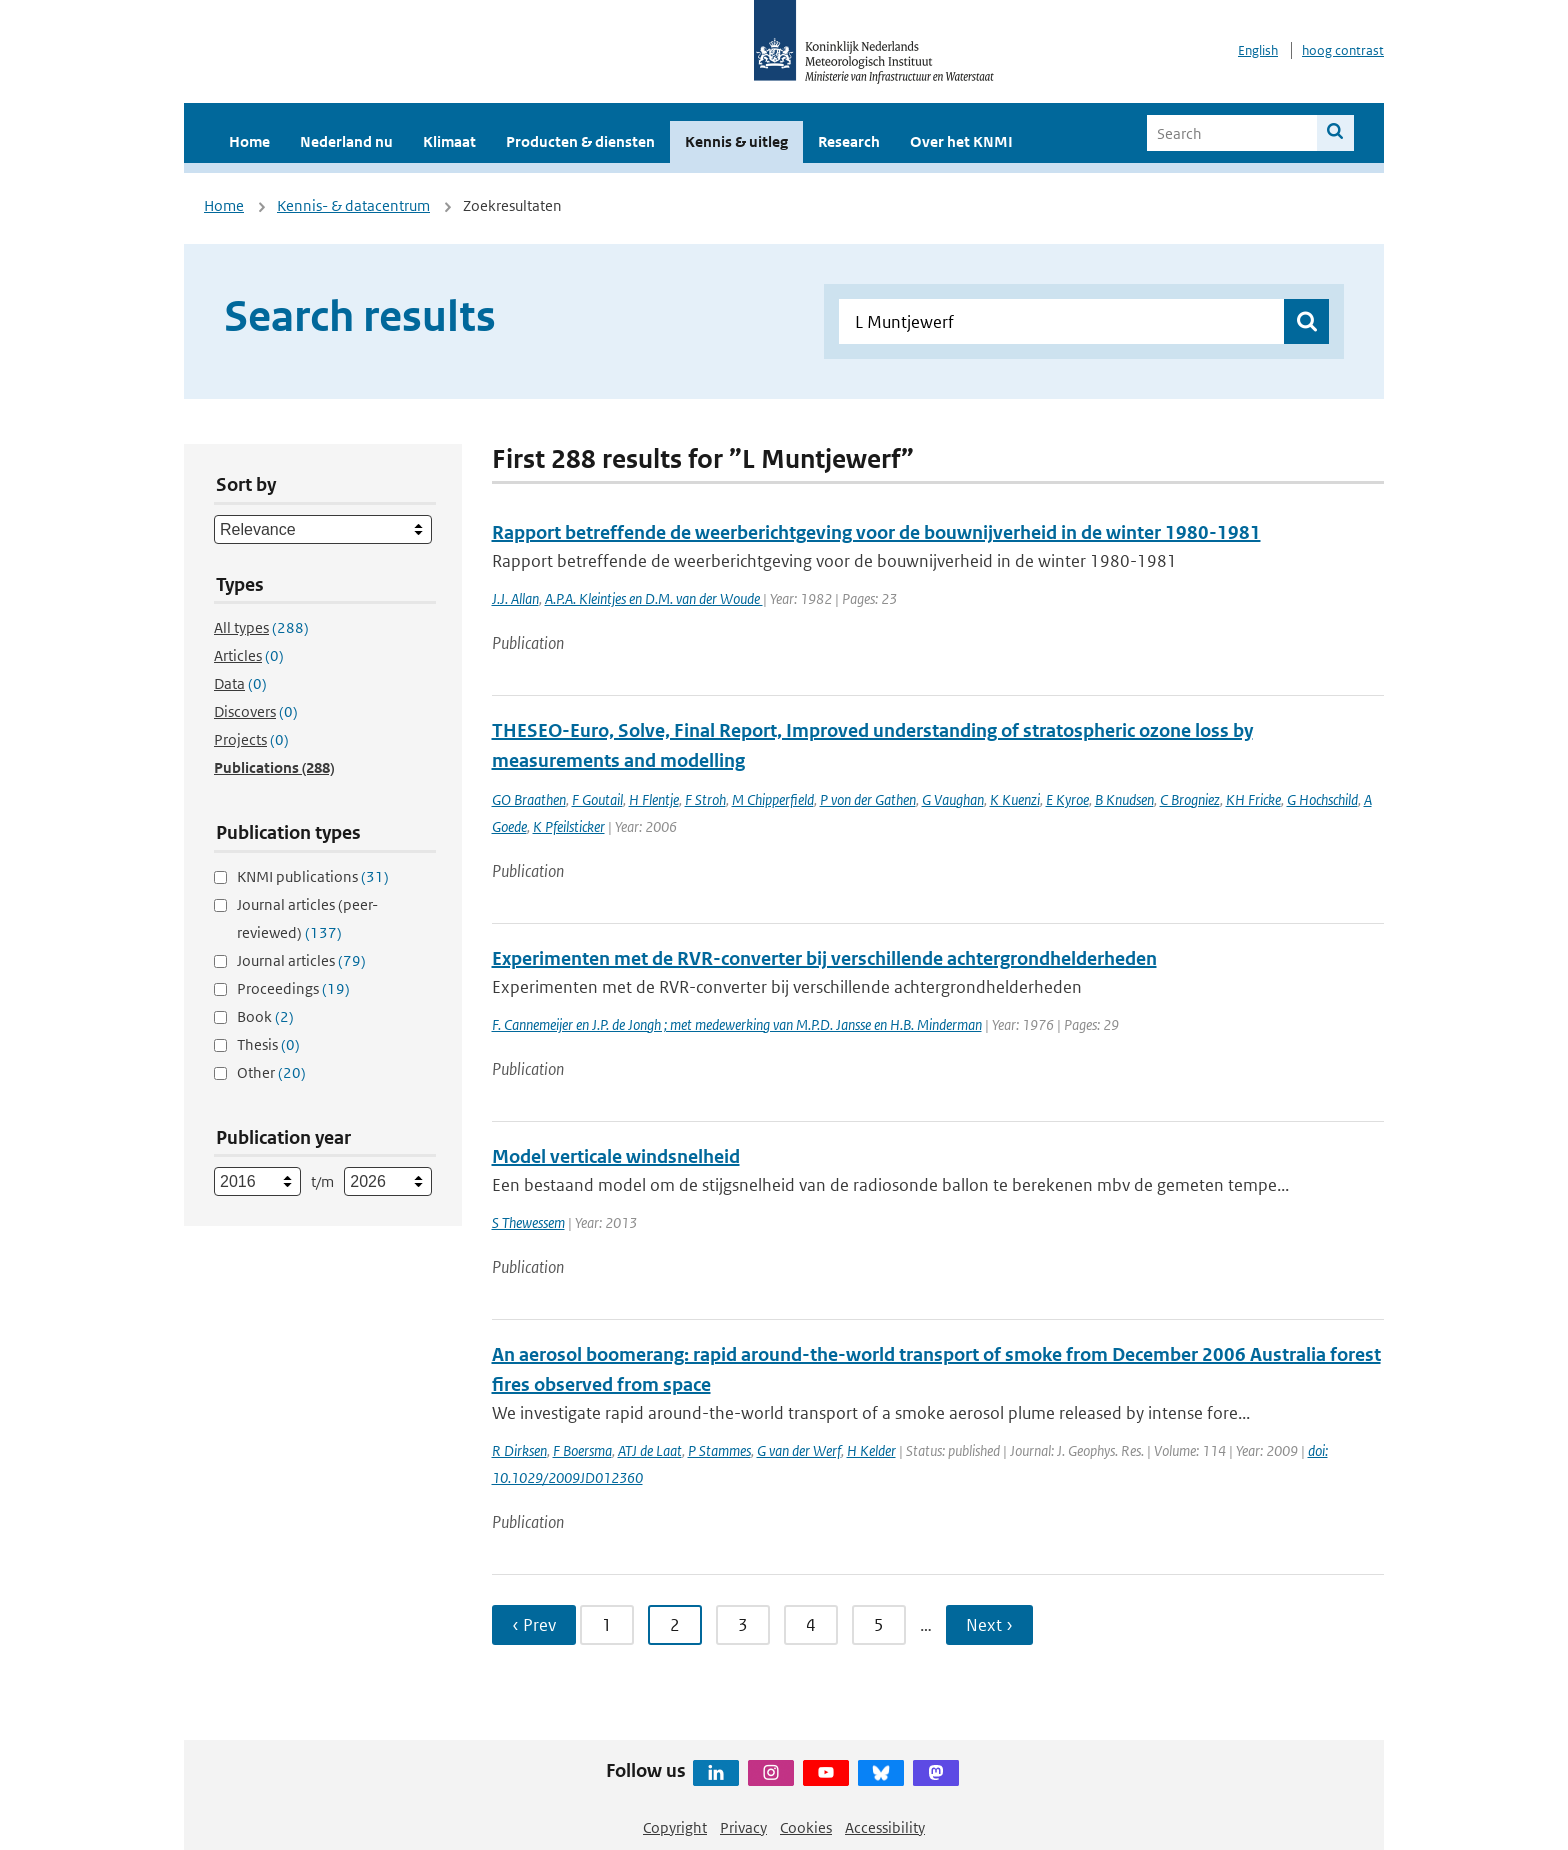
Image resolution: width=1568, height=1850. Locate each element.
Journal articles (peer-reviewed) (307, 918)
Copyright (675, 1827)
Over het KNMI (961, 141)
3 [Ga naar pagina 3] (743, 1625)
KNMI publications (313, 876)
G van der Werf (799, 1450)
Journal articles (301, 960)
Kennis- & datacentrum (353, 205)
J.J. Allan (515, 598)
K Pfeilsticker (569, 826)
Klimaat (449, 141)
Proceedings (293, 988)
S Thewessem (528, 1222)
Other (271, 1072)
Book (265, 1016)
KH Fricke (1253, 799)
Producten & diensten (580, 141)
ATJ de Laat (650, 1450)
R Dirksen (519, 1450)
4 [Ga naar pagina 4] (811, 1625)
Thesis (268, 1044)
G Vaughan (953, 799)
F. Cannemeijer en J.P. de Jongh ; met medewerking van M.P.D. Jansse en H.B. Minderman (737, 1024)
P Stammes (719, 1450)
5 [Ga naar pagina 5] (879, 1625)
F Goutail (597, 799)
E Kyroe (1067, 799)
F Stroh (705, 799)
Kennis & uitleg (736, 141)
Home (249, 141)
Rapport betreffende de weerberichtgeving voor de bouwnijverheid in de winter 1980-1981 (876, 532)
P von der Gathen (868, 799)
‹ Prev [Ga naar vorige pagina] (534, 1625)
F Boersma (582, 1450)
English (1258, 50)
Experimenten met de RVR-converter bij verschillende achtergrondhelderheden (824, 958)
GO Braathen (529, 799)
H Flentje (654, 799)
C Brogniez (1190, 799)
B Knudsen (1124, 799)
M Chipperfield (773, 799)
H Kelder (871, 1450)
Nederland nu (346, 141)
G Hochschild (1322, 799)
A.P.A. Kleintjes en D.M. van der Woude (654, 598)
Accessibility (885, 1827)
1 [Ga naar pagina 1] (607, 1625)
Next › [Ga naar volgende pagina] (989, 1625)
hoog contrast (1343, 50)
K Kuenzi (1015, 799)
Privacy (743, 1827)
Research (849, 141)
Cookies (806, 1827)
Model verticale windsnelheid (616, 1156)
